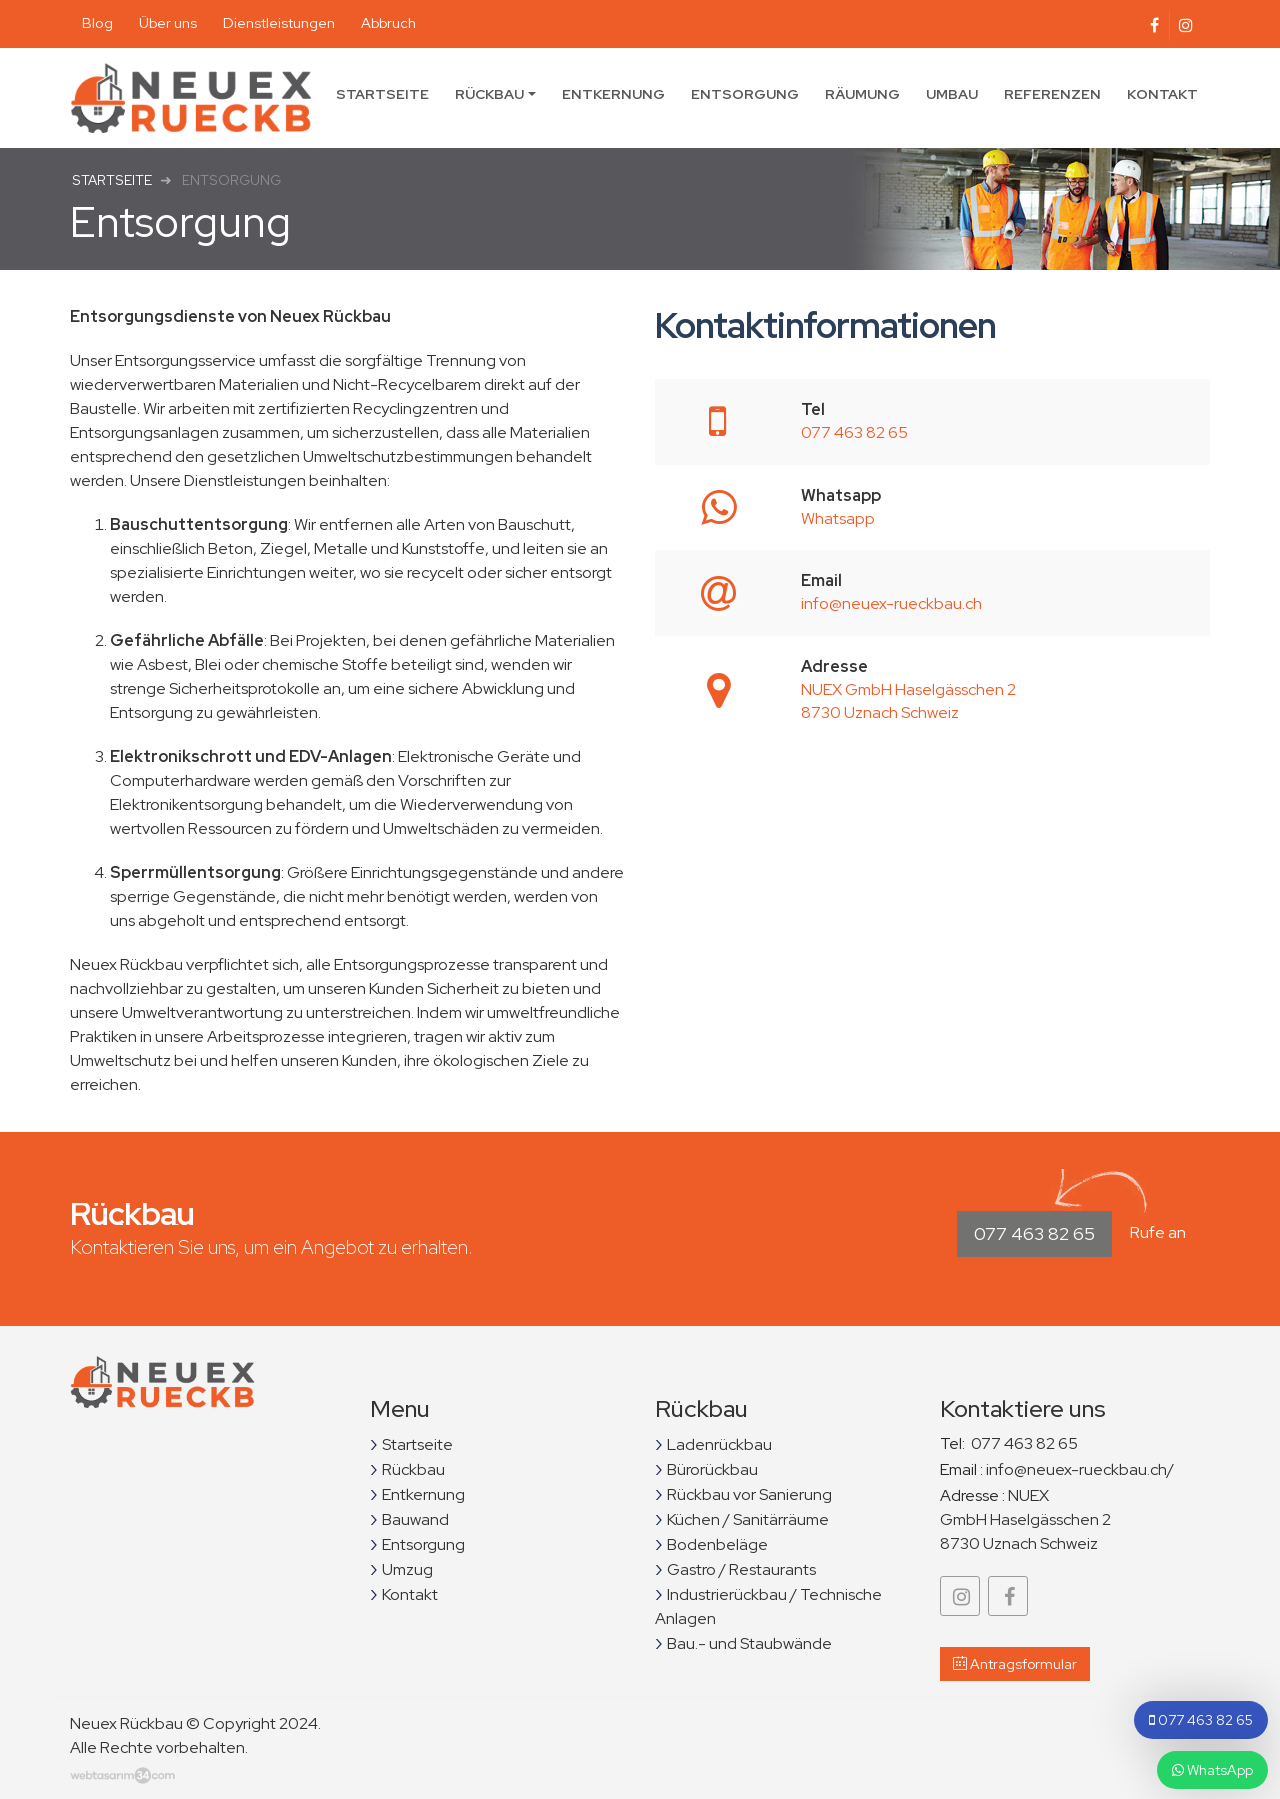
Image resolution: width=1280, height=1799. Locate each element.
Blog (97, 22)
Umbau (952, 94)
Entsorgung (745, 94)
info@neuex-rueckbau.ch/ (1080, 1469)
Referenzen (1052, 94)
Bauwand (415, 1519)
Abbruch (388, 22)
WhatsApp (1212, 1770)
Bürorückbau (712, 1469)
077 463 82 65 (854, 432)
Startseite (382, 94)
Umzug (407, 1569)
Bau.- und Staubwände (749, 1643)
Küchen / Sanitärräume (748, 1519)
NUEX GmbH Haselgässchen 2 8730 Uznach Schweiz (908, 701)
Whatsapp (838, 518)
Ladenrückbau (719, 1444)
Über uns (168, 22)
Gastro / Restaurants (741, 1569)
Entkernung (613, 94)
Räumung (862, 94)
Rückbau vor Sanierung (749, 1494)
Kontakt (1162, 94)
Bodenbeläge (717, 1544)
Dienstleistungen (279, 22)
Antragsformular (1015, 1664)
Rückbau (489, 94)
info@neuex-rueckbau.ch (891, 603)
